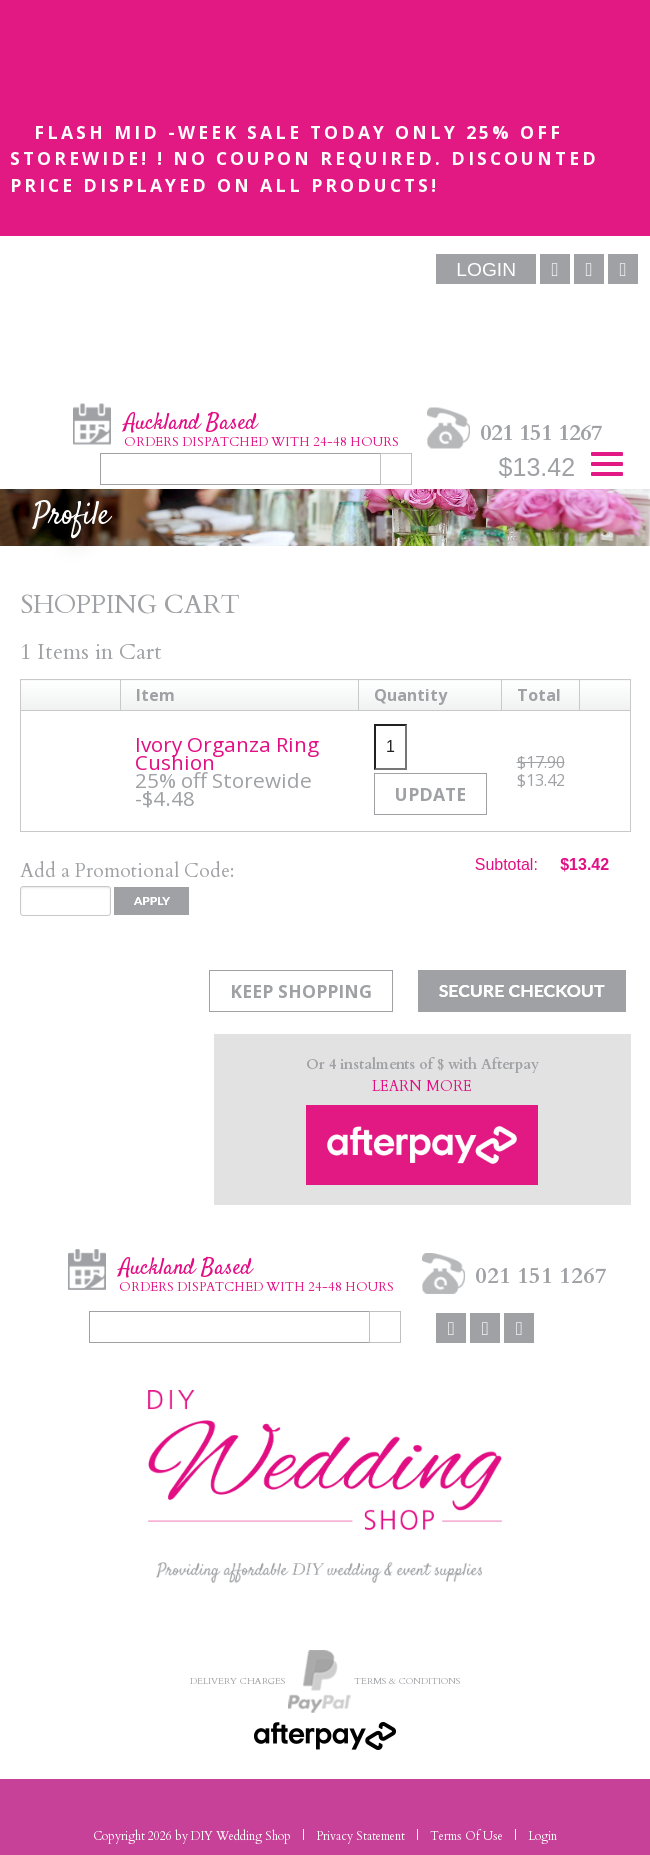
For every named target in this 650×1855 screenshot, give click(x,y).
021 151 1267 (541, 432)
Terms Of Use (466, 1836)
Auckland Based (261, 429)
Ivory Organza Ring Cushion (227, 753)
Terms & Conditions (407, 1679)
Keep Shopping (301, 991)
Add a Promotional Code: (127, 871)
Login (542, 1836)
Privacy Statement (360, 1836)
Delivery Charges (237, 1679)
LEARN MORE (422, 1086)
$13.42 (537, 467)
